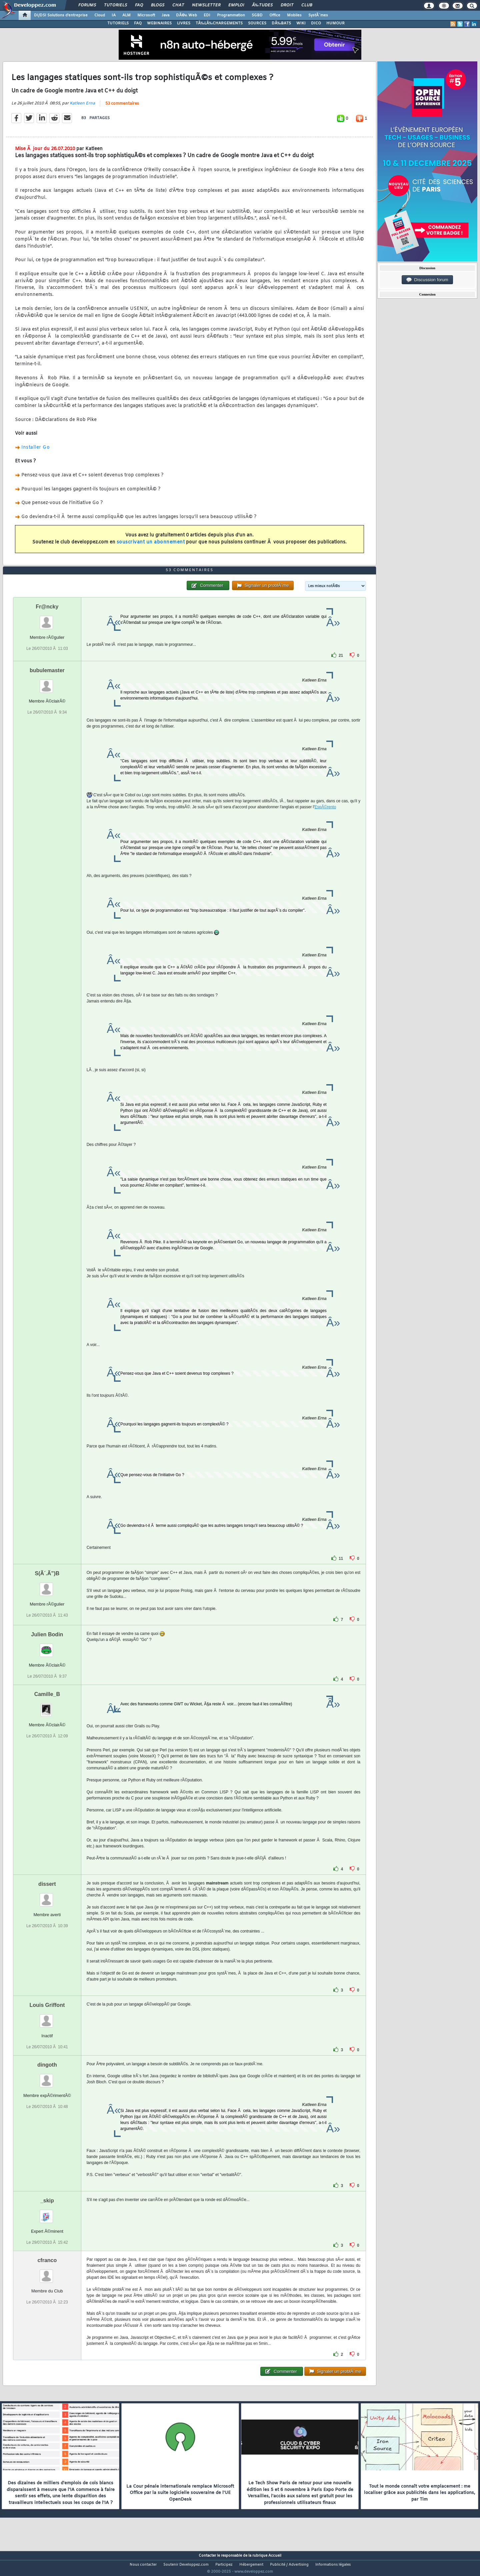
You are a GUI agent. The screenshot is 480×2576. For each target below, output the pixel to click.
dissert (47, 1896)
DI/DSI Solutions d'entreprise (61, 15)
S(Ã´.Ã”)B (47, 1586)
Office (274, 15)
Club (307, 5)
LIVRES (183, 23)
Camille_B (47, 1706)
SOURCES (257, 23)
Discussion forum (427, 280)
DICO (316, 23)
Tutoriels (115, 5)
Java (165, 15)
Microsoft (146, 15)
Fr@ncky (47, 619)
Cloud (99, 15)
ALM (126, 15)
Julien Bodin (47, 1647)
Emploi (236, 5)
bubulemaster (47, 683)
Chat (178, 5)
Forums (87, 5)
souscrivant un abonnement (151, 546)
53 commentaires (122, 107)
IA (114, 15)
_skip (47, 2213)
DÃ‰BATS (281, 23)
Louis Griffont (47, 2017)
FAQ (139, 5)
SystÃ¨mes (318, 15)
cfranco (47, 2273)
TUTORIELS (118, 23)
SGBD (257, 15)
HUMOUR (335, 23)
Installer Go (35, 451)
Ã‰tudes (262, 5)
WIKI (301, 23)
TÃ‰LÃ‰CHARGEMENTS (219, 23)
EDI (207, 15)
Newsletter (206, 5)
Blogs (157, 5)
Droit (287, 5)
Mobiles (294, 15)
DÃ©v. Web (186, 15)
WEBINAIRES (159, 23)
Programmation (231, 15)
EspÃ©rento (325, 819)
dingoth (47, 2077)
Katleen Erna (82, 107)
